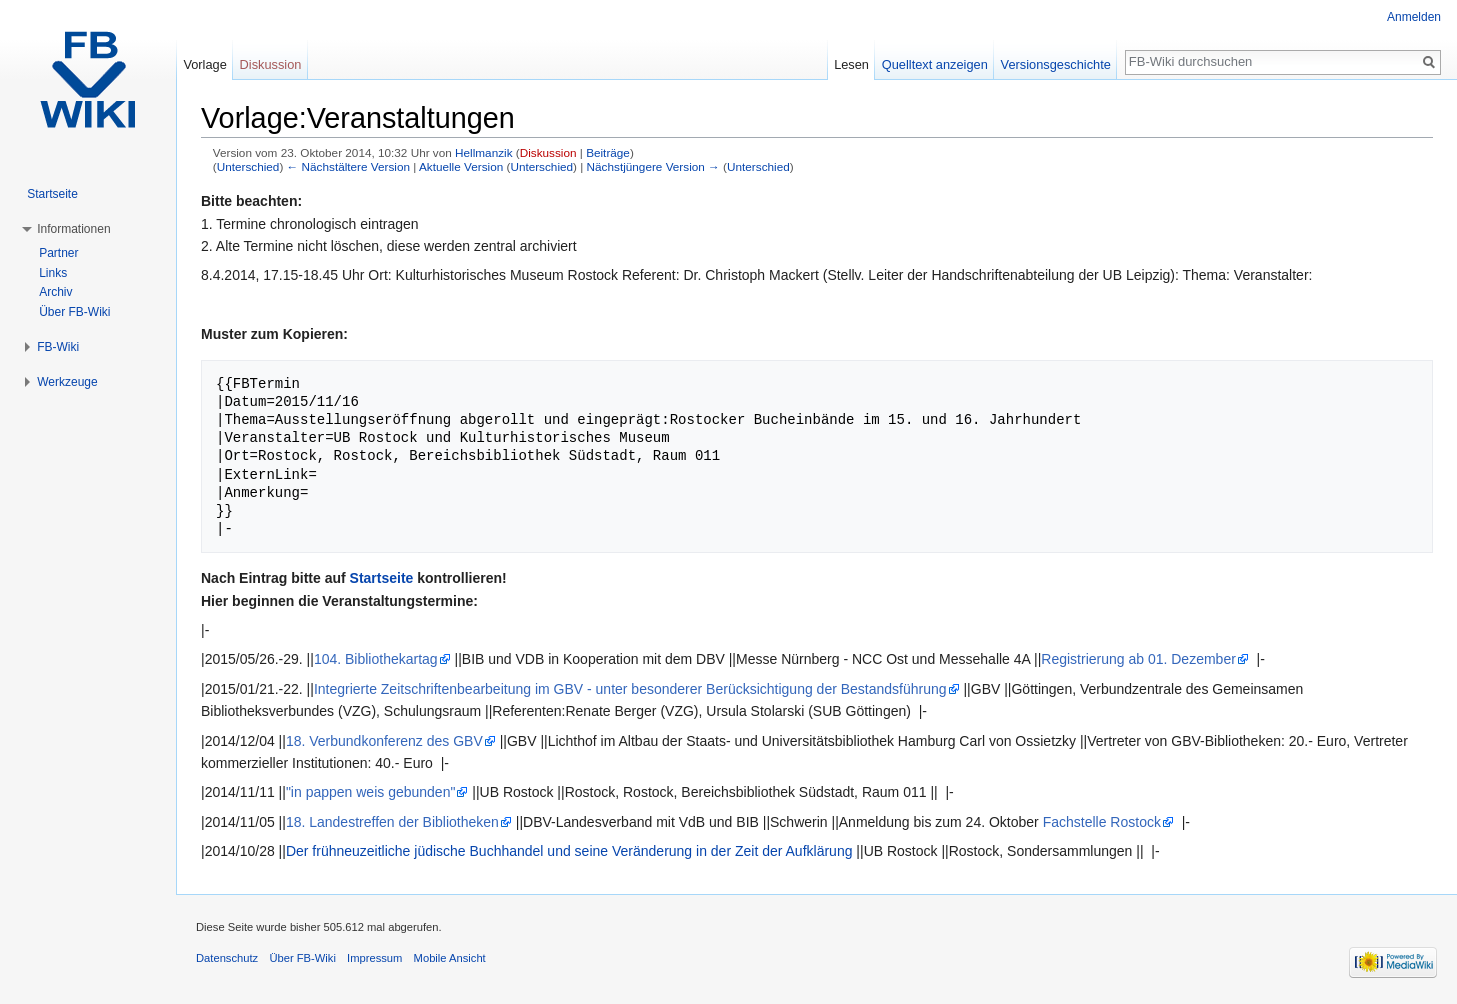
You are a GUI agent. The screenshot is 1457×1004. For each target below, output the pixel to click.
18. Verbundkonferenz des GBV (384, 741)
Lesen (851, 64)
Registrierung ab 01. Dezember (1138, 659)
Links (53, 273)
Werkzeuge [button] (67, 382)
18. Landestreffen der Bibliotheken (392, 822)
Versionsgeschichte (1056, 64)
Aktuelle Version (461, 166)
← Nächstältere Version (348, 166)
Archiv (55, 292)
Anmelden (1414, 17)
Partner (58, 253)
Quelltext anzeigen (935, 64)
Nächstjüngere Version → (653, 166)
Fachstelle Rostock (1102, 822)
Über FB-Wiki (74, 312)
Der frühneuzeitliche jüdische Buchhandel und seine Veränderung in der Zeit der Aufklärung (569, 851)
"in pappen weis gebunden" (371, 792)
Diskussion (548, 152)
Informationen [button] (73, 229)
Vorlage (204, 64)
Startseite (382, 578)
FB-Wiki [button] (58, 347)
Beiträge (608, 152)
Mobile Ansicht (450, 958)
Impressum (374, 958)
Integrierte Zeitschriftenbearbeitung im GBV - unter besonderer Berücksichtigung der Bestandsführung (630, 689)
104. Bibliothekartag (376, 659)
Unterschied (248, 166)
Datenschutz (227, 958)
